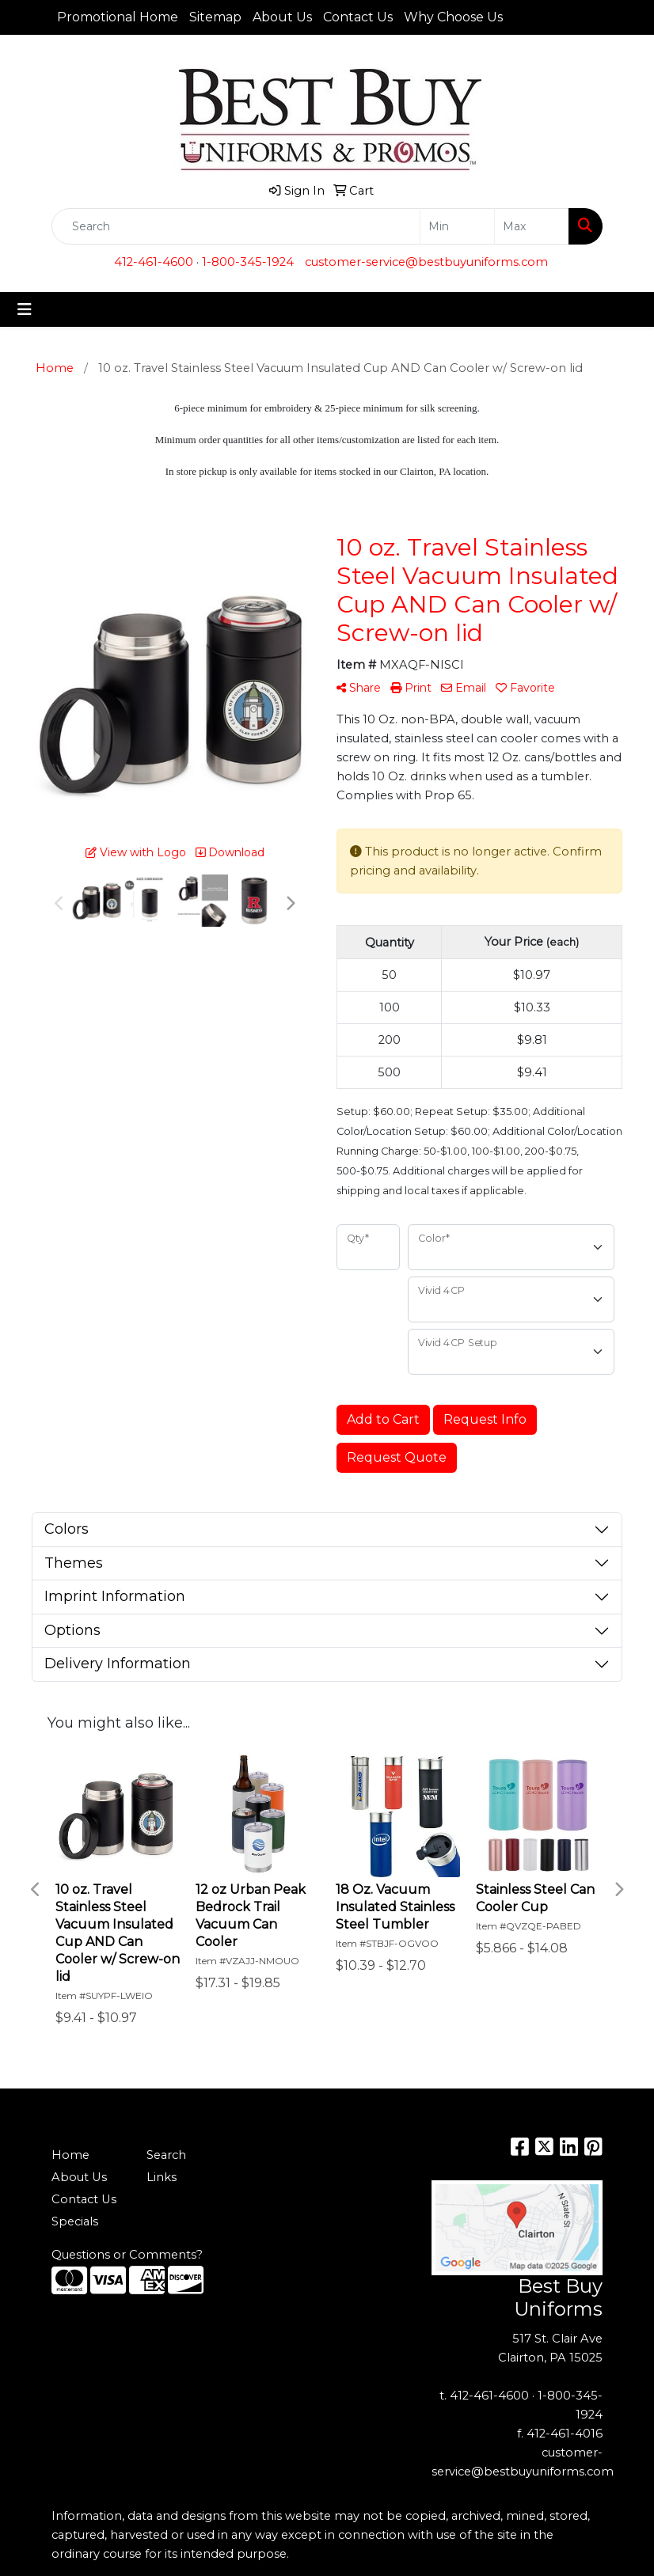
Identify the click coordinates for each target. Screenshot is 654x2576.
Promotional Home (117, 17)
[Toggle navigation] (24, 309)
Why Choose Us (453, 17)
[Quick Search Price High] (531, 226)
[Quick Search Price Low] (457, 226)
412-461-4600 (153, 262)
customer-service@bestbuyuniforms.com (426, 262)
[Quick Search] (235, 226)
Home (70, 2155)
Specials (74, 2221)
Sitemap (215, 17)
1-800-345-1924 (248, 262)
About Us (282, 17)
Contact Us (358, 17)
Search (166, 2155)
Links (161, 2177)
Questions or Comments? (127, 2255)
